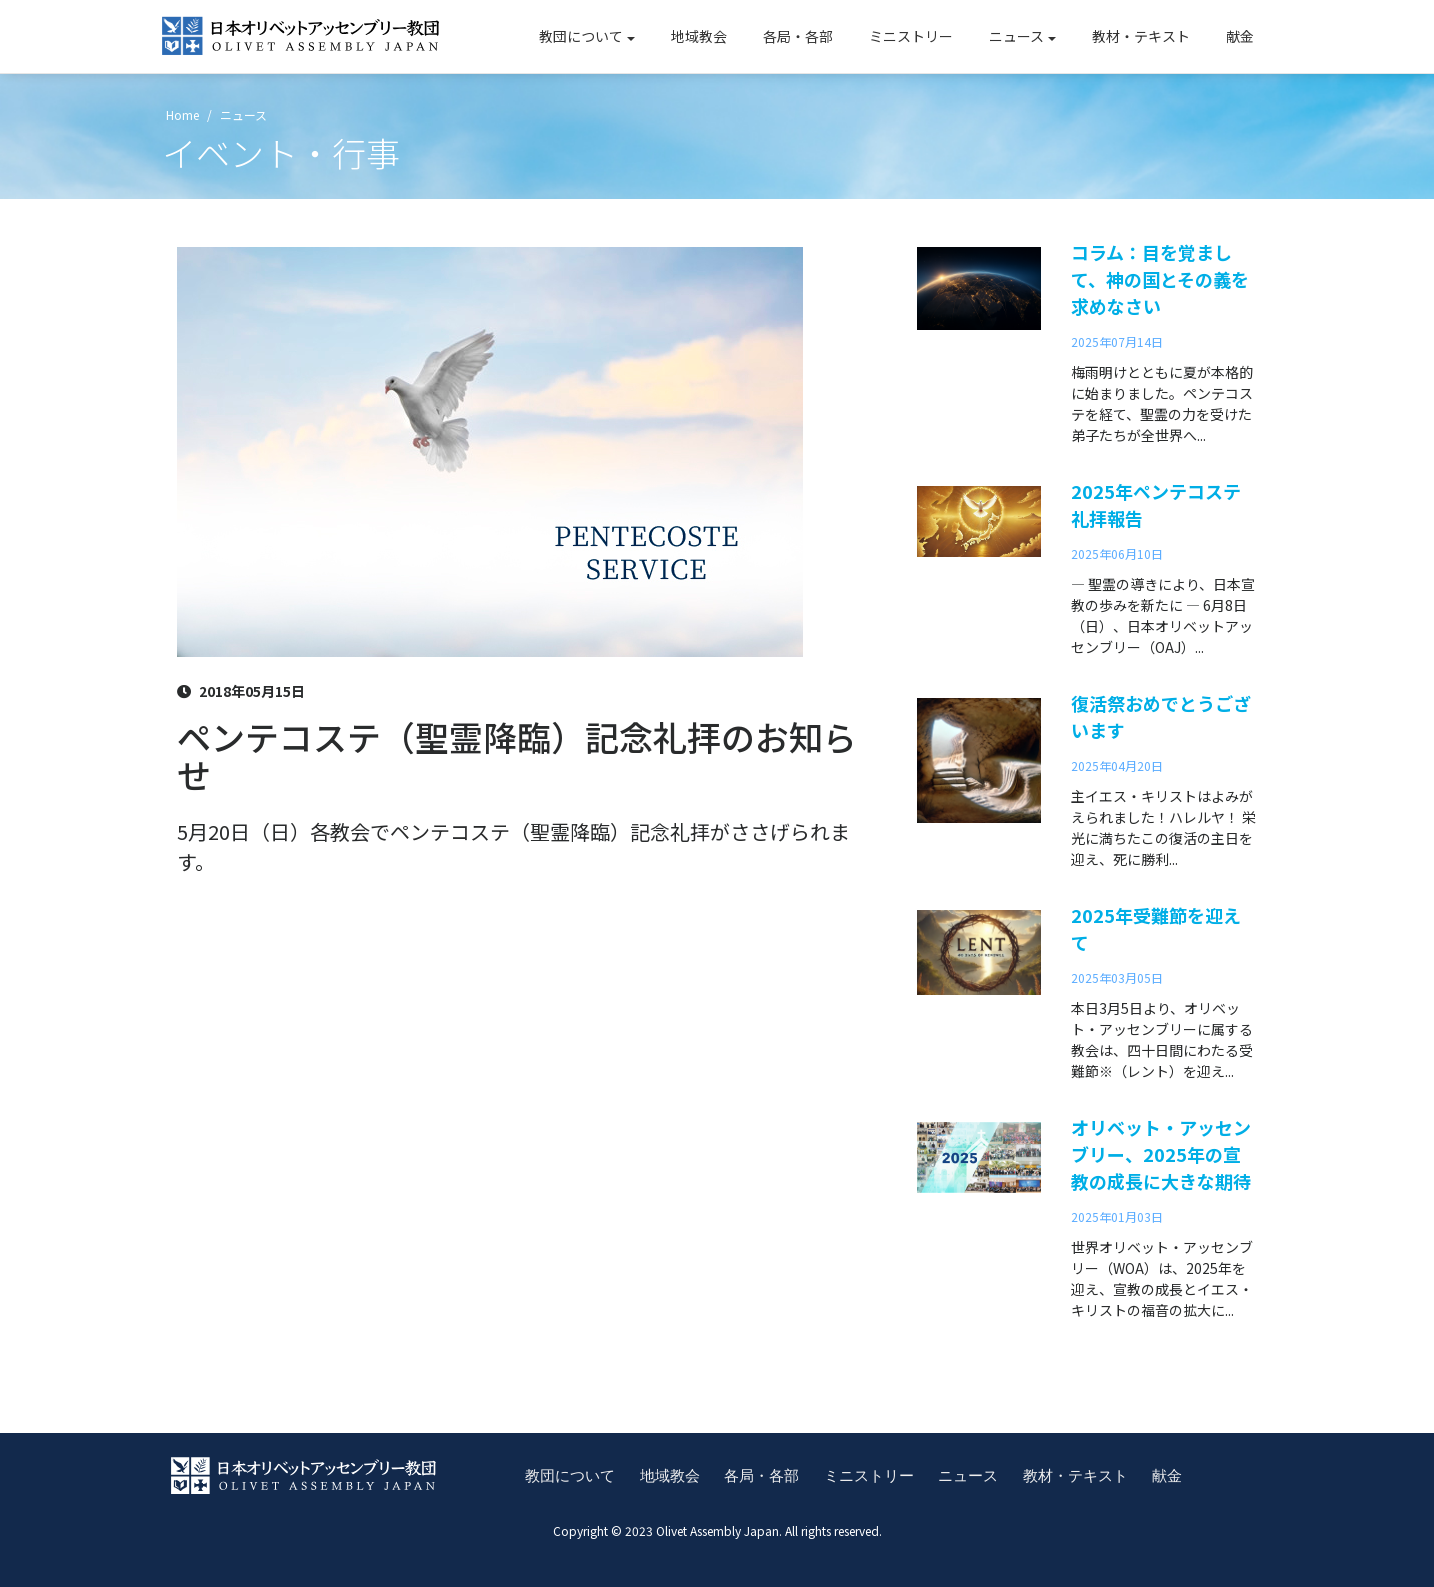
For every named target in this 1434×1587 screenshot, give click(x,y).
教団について (581, 36)
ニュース (1016, 36)
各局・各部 (798, 36)
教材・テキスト (1141, 36)
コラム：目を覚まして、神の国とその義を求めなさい (1160, 278)
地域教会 (699, 36)
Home (181, 113)
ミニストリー (911, 36)
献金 (1240, 36)
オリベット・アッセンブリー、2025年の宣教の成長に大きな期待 (1161, 1153)
